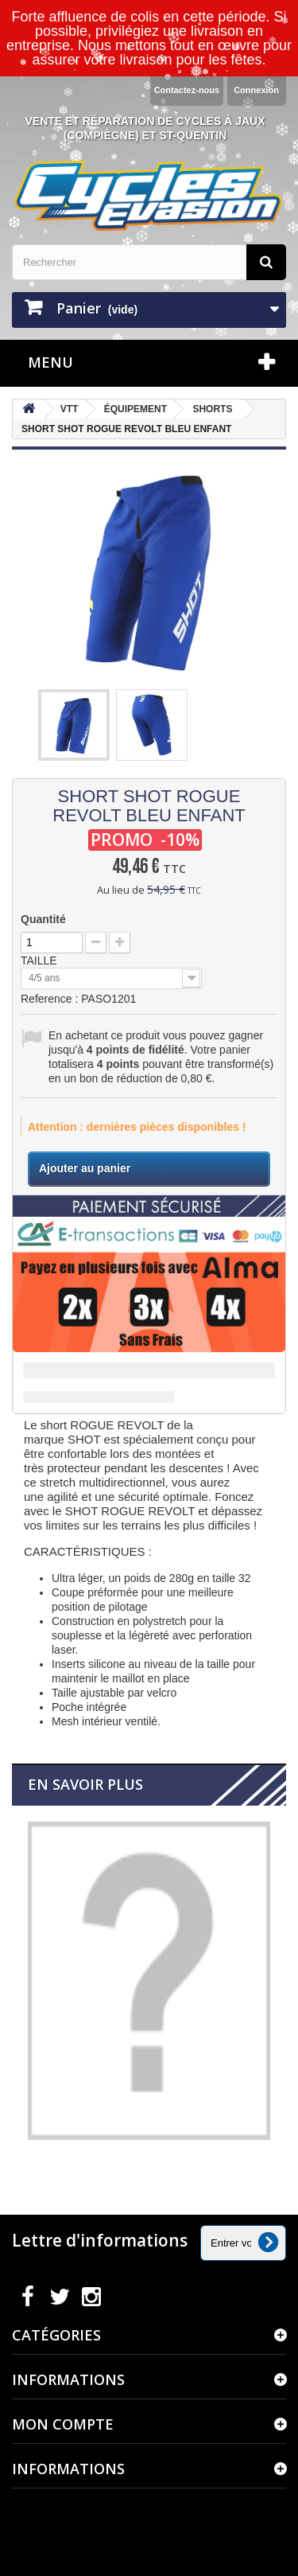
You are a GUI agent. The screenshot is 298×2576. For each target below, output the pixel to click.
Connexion (256, 90)
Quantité (43, 919)
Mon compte (63, 2424)
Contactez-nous (187, 90)
